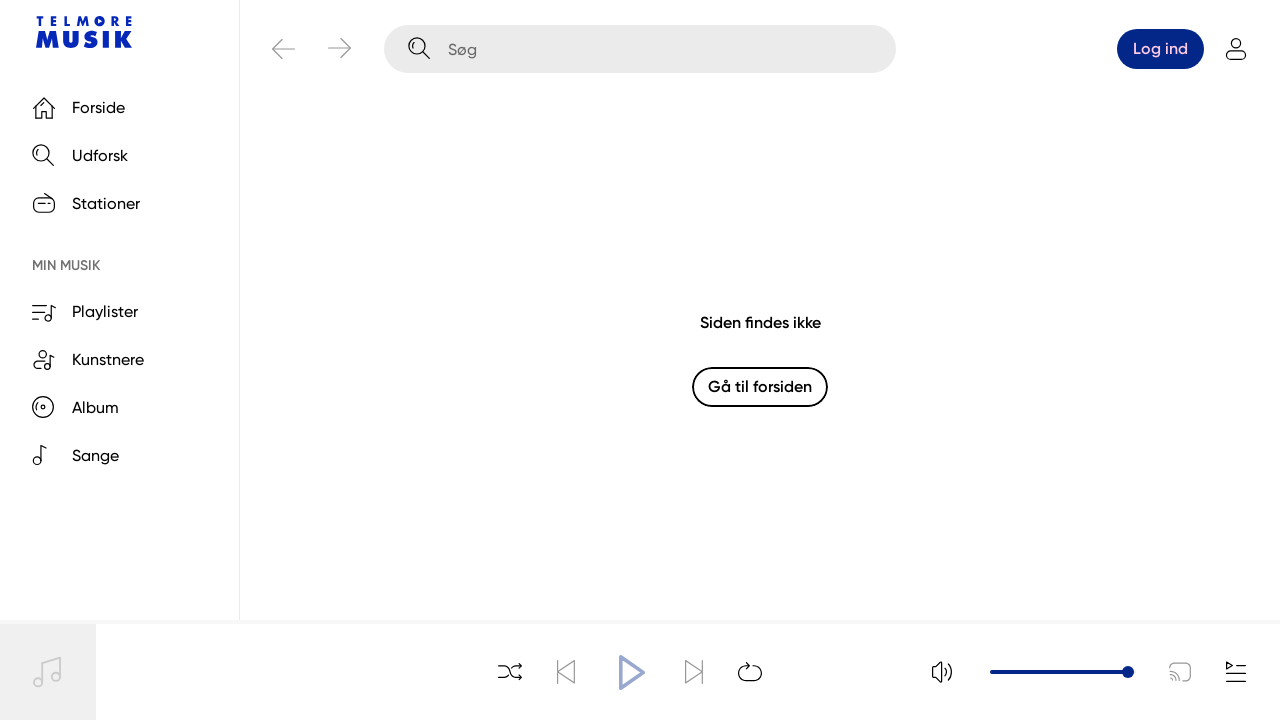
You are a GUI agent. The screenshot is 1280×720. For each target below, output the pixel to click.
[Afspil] (630, 672)
